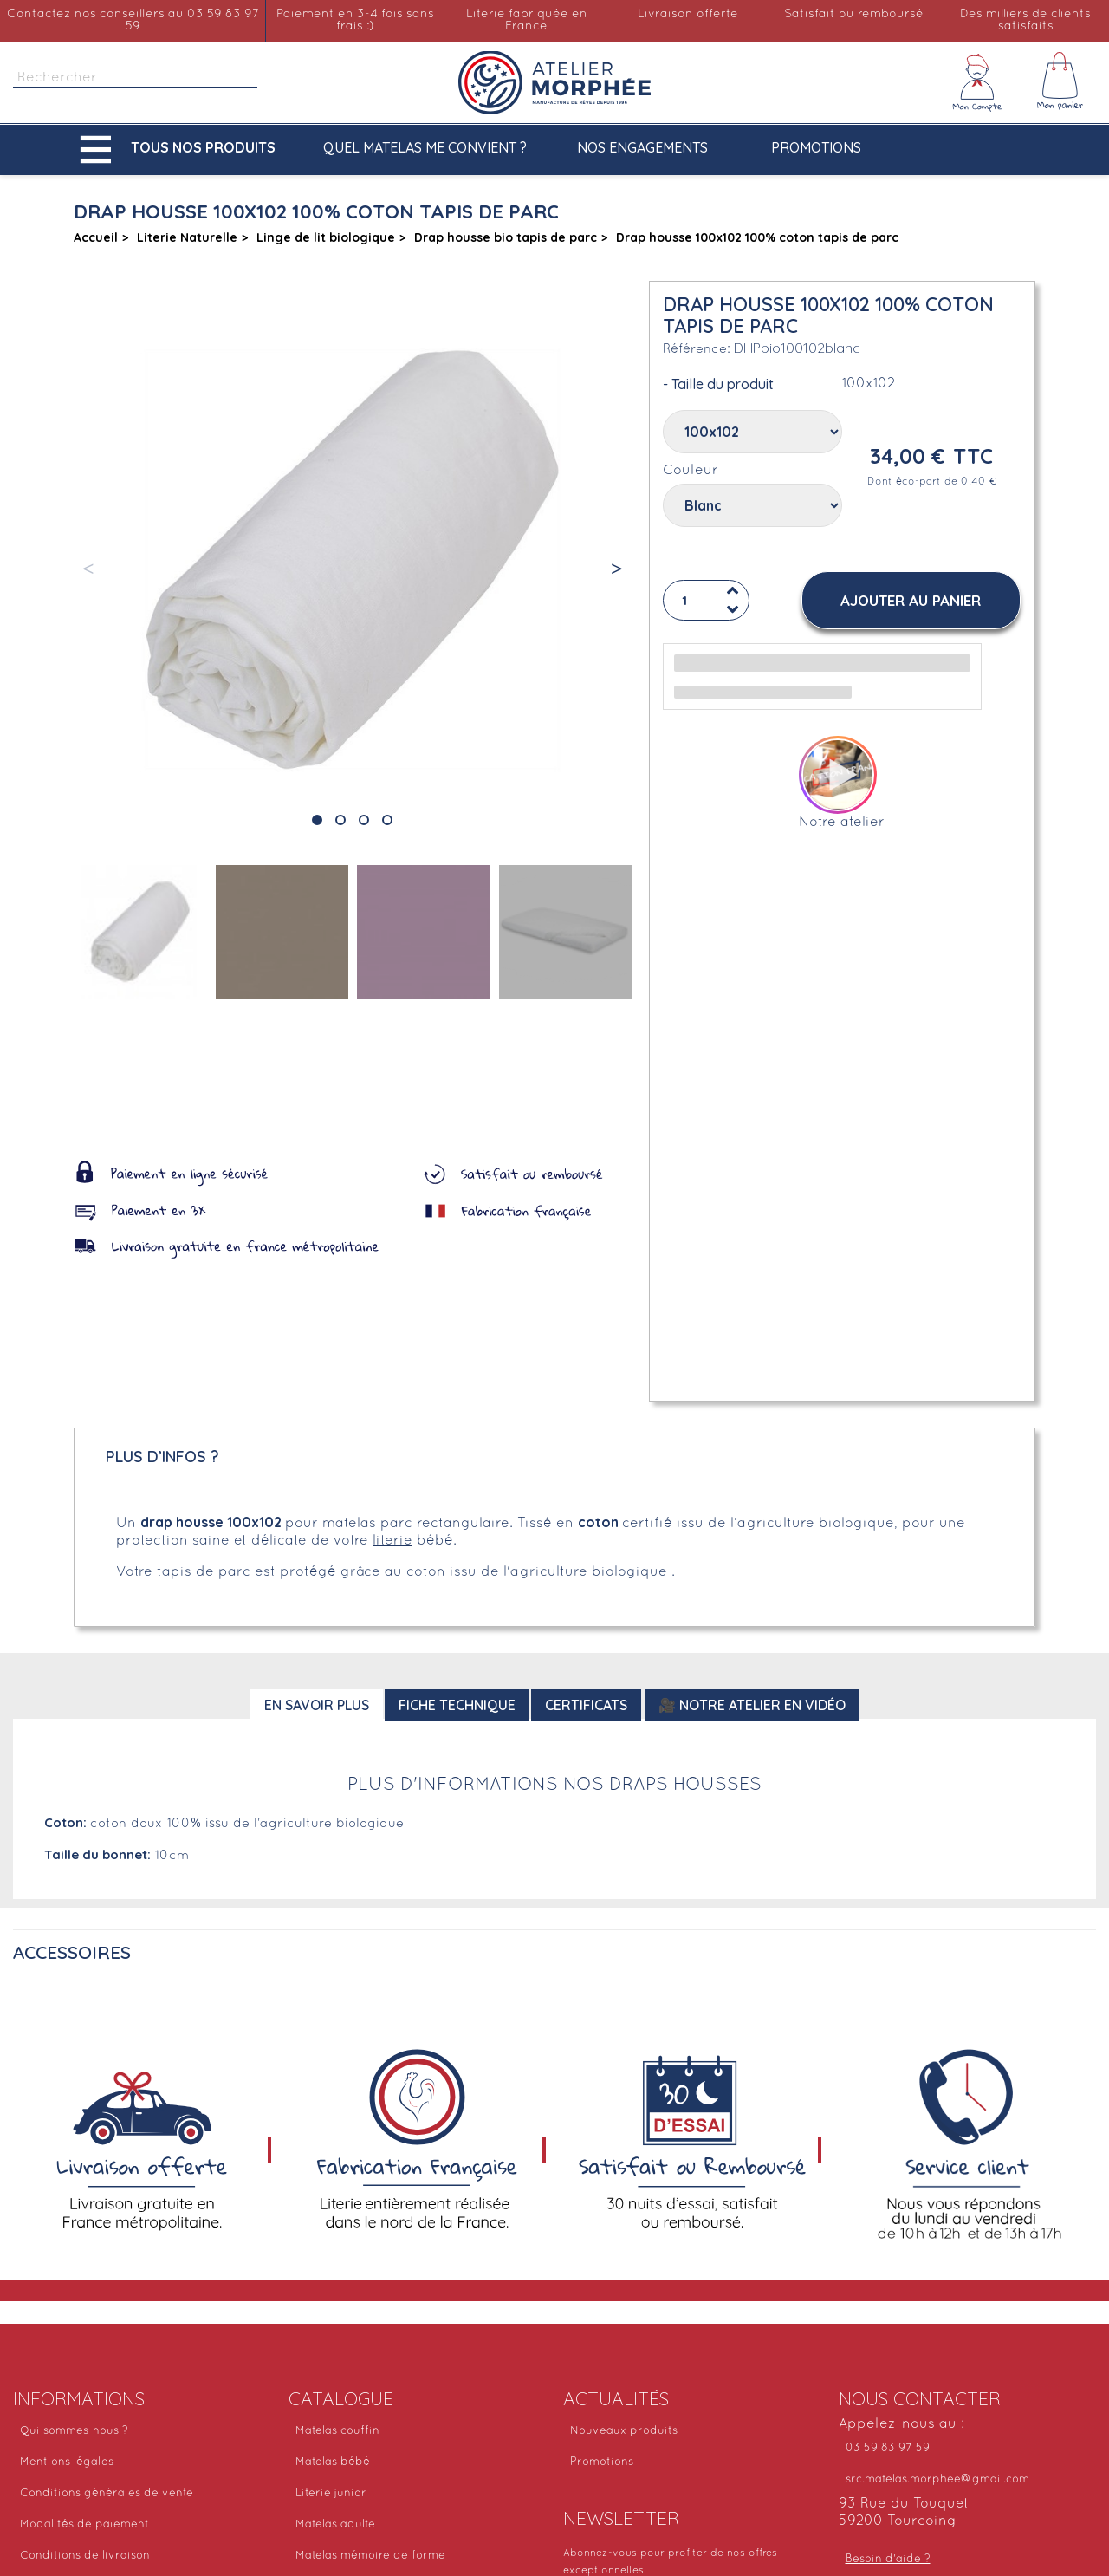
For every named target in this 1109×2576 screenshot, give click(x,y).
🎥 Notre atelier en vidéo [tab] (752, 1705)
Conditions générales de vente (106, 2493)
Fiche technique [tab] (457, 1705)
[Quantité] (706, 601)
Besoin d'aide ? (888, 2559)
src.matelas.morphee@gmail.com (937, 2480)
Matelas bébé (332, 2462)
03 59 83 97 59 (888, 2448)
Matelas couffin (337, 2431)
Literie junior (330, 2493)
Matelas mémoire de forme (370, 2556)
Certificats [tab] (586, 1705)
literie (392, 1541)
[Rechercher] (135, 78)
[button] (182, 149)
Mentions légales (66, 2462)
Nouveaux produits (624, 2431)
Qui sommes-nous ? (74, 2431)
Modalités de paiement (84, 2525)
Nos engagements (642, 147)
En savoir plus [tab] (316, 1705)
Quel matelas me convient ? (425, 147)
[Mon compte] (977, 82)
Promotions (816, 147)
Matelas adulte (335, 2525)
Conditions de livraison (85, 2556)
